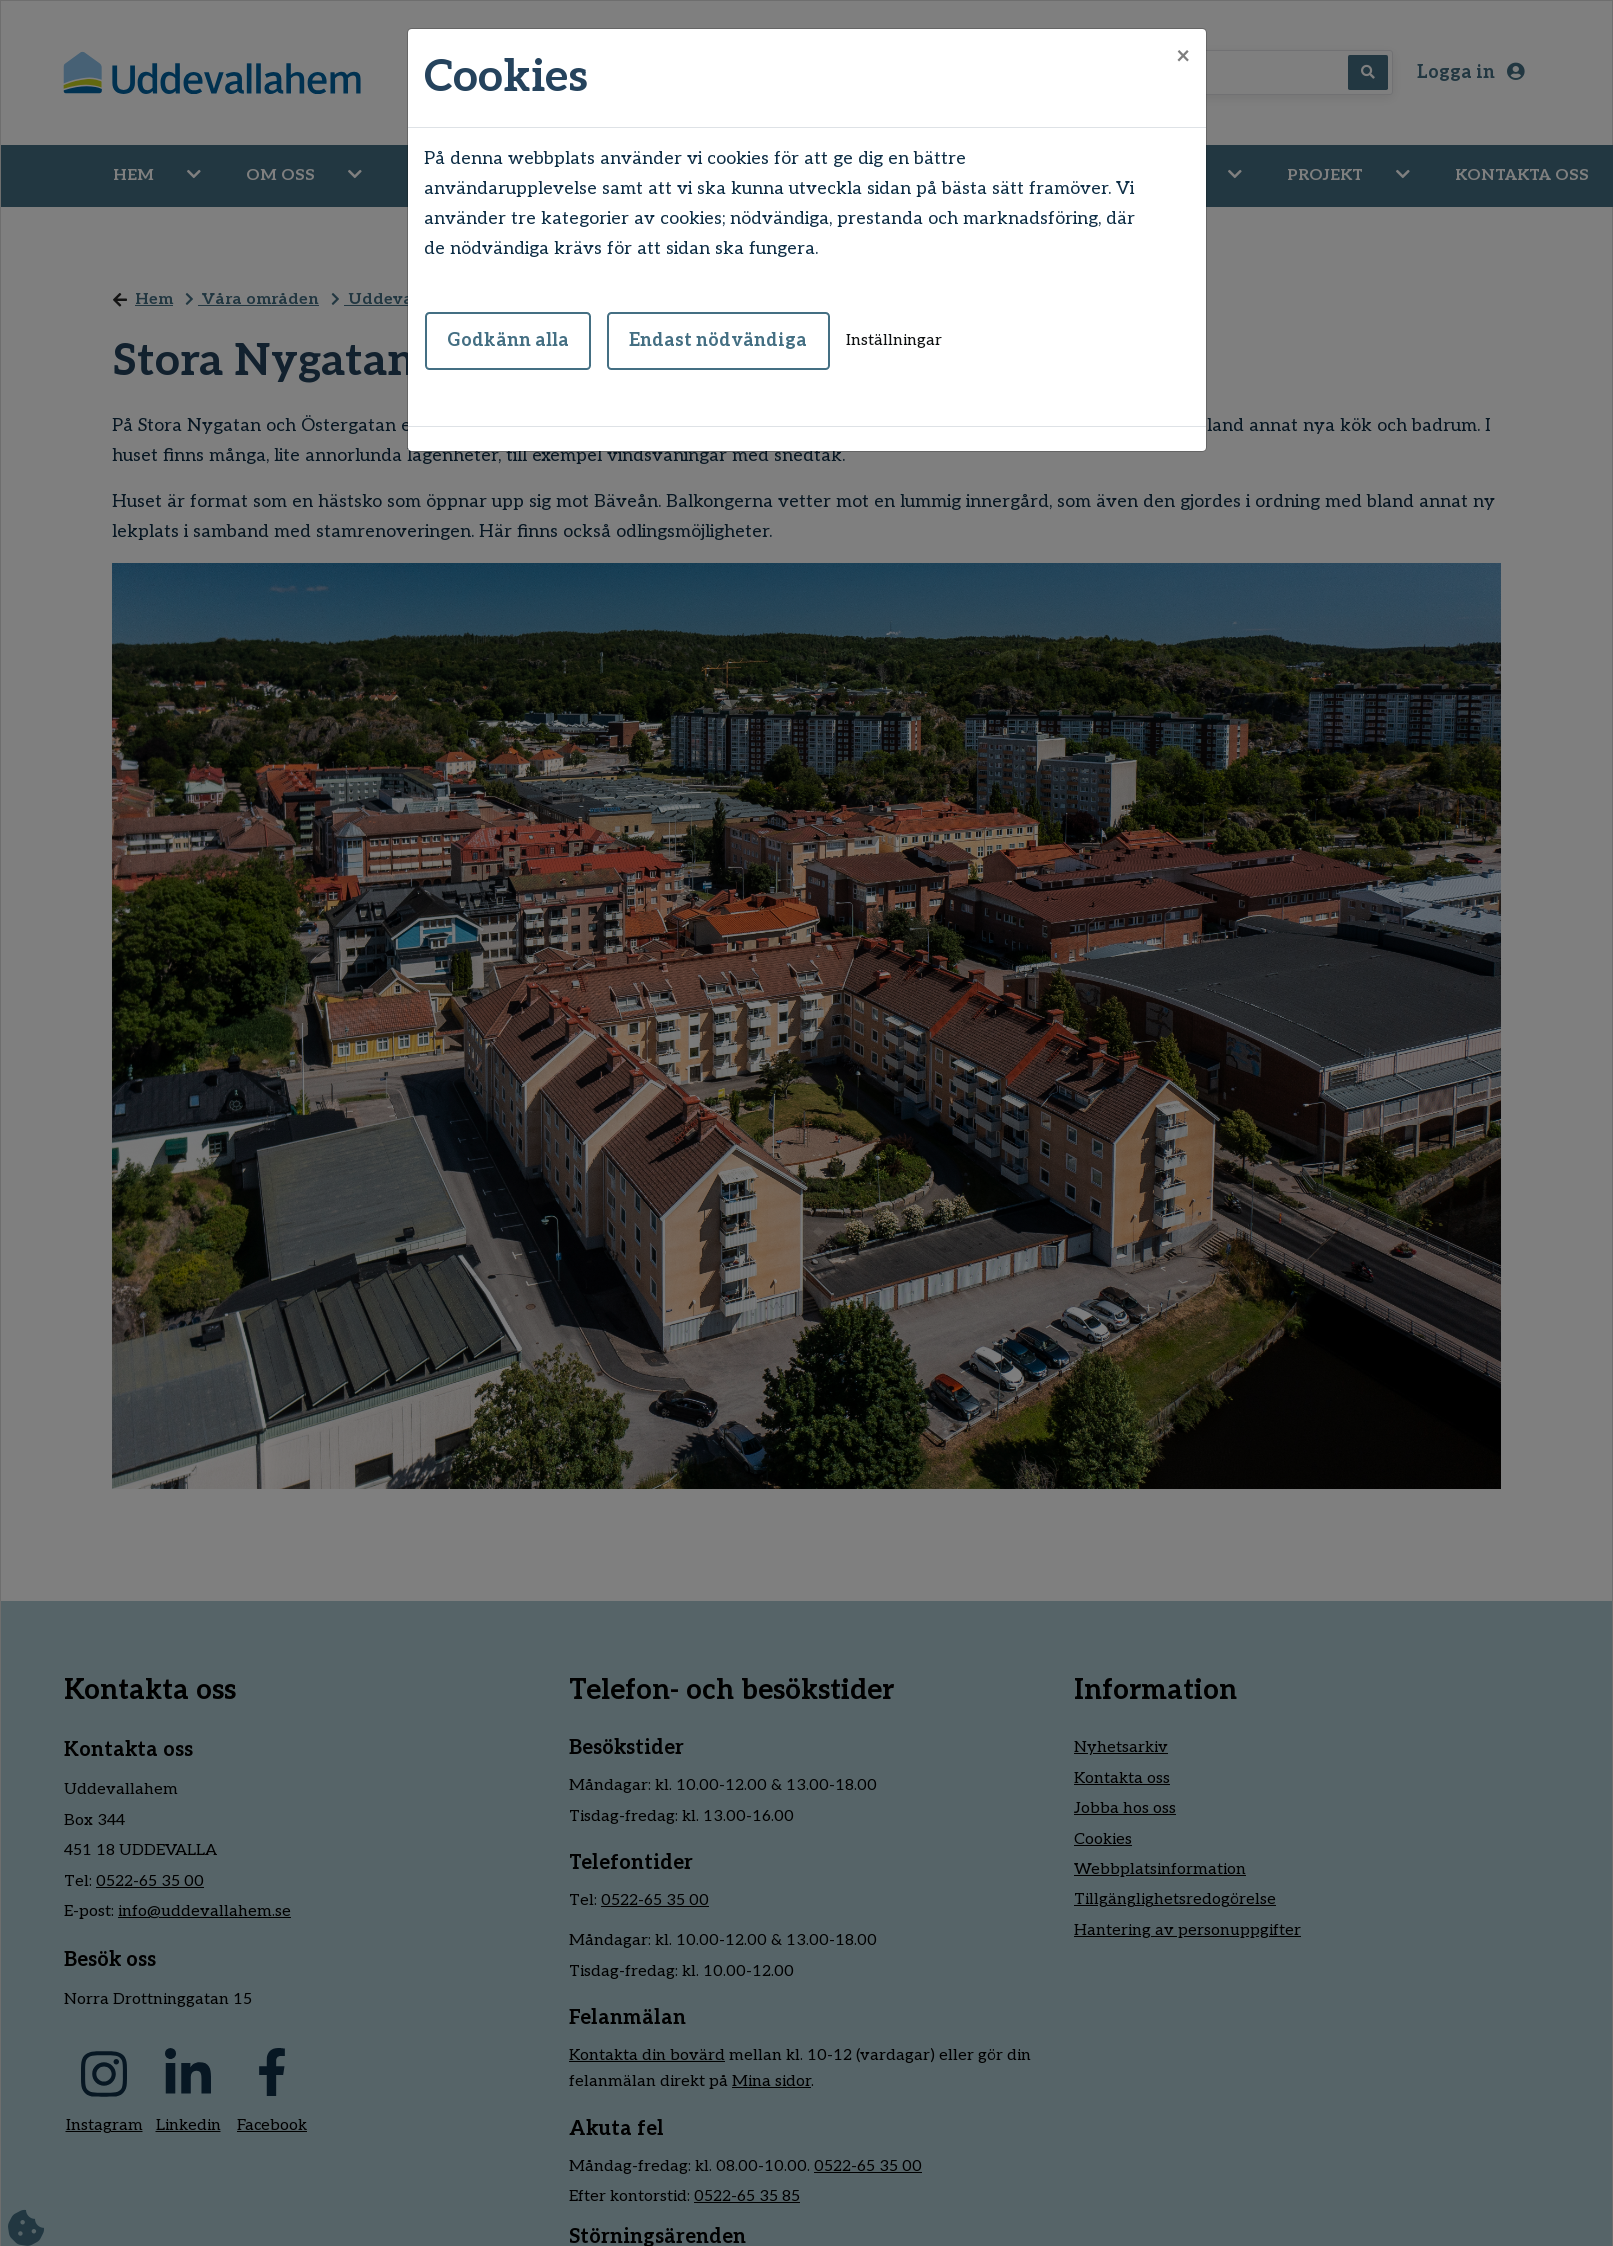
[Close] (1183, 57)
